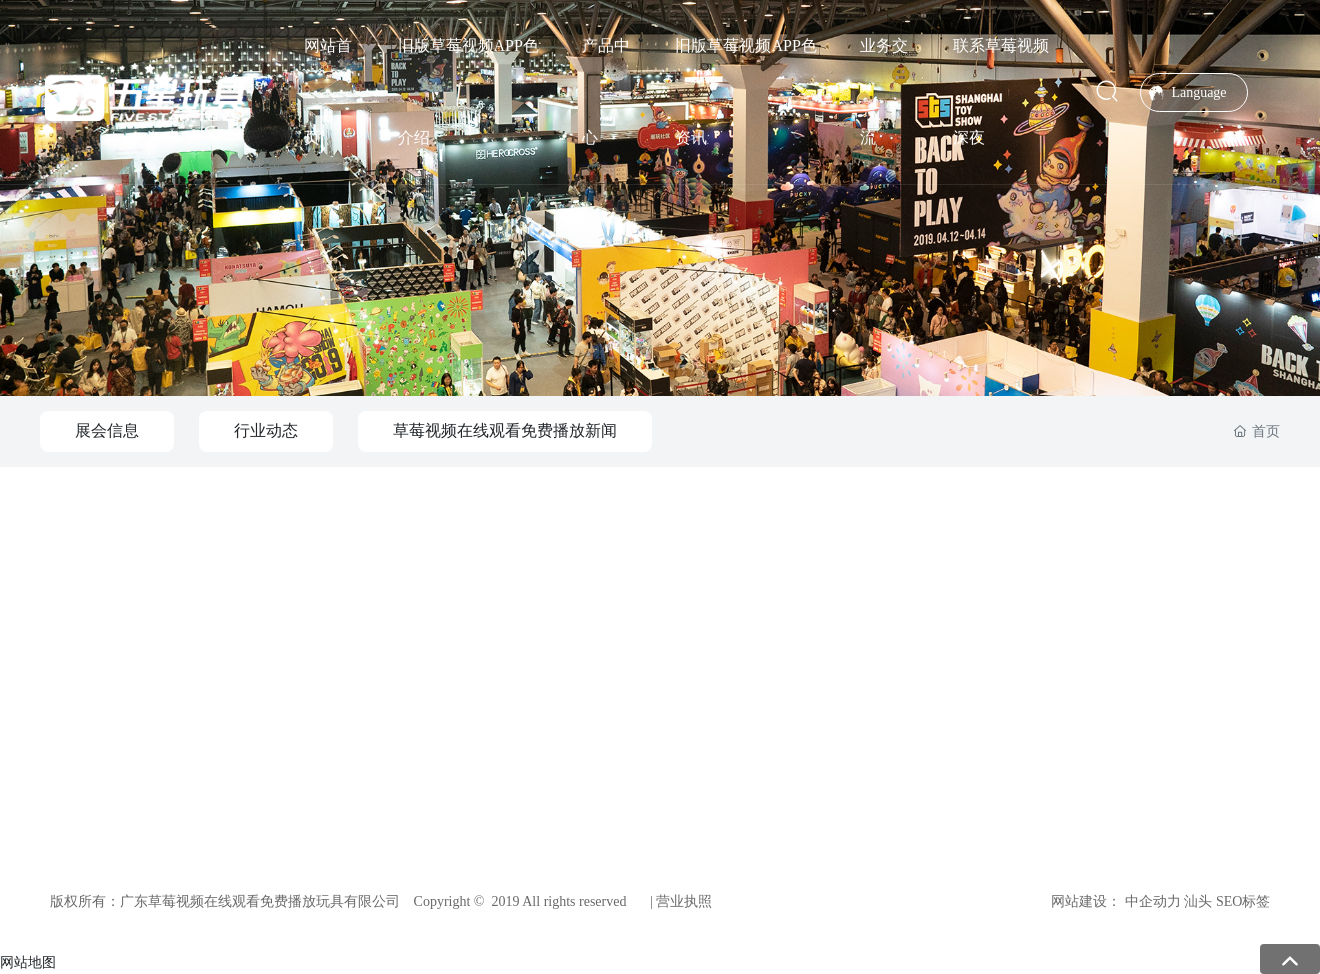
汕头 (1198, 901)
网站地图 (28, 962)
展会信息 (107, 430)
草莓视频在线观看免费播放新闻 (505, 430)
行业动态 (266, 430)
